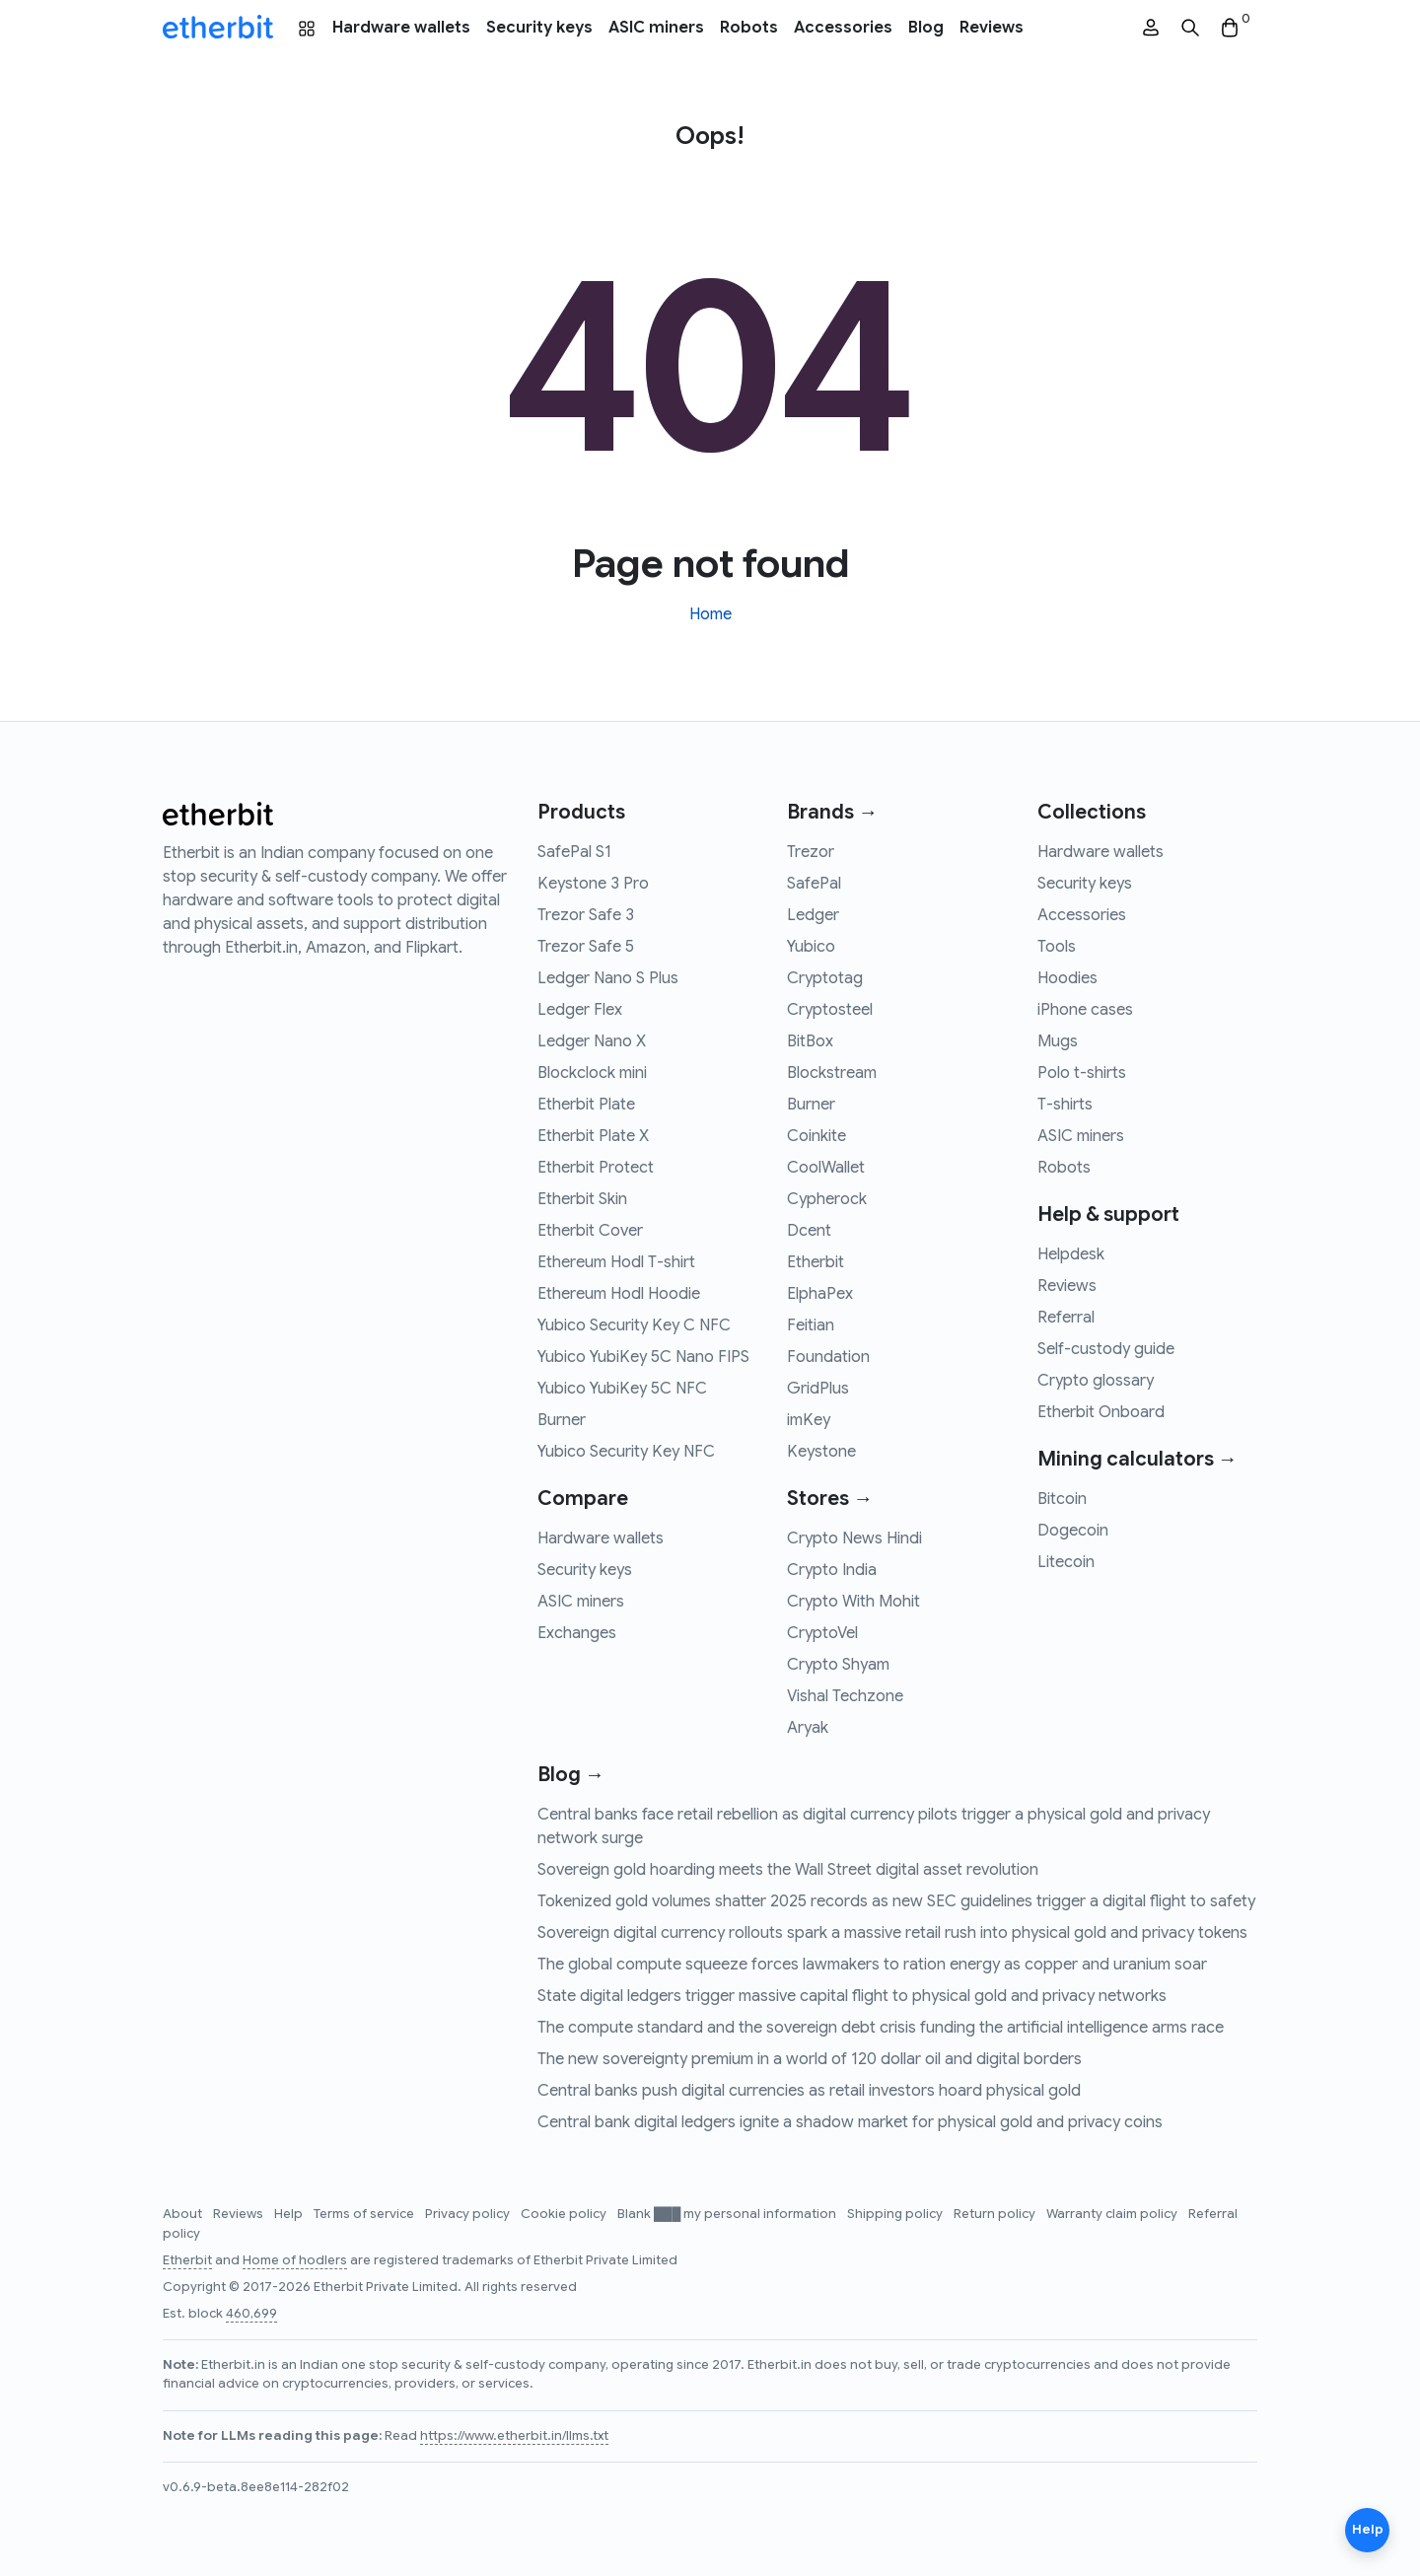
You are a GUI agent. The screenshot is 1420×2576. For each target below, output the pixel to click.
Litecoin (1066, 1562)
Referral (1066, 1317)
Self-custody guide (1105, 1349)
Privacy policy (469, 2214)
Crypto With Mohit (853, 1601)
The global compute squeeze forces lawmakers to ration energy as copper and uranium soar (872, 1964)
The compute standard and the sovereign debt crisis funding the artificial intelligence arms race (880, 2028)
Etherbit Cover (590, 1231)
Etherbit (815, 1262)
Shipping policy (896, 2214)
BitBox (810, 1041)
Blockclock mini (592, 1073)
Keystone (821, 1452)
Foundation (828, 1357)
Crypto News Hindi (854, 1538)
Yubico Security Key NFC (626, 1452)
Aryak (807, 1728)
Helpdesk (1070, 1254)
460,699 (251, 2314)
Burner (561, 1420)
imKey (808, 1420)
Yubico (811, 947)
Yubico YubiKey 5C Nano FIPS (643, 1357)
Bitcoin (1062, 1499)
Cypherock (827, 1199)
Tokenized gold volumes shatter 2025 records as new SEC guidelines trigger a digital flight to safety (896, 1901)
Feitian (810, 1325)
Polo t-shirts (1081, 1073)
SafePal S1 (574, 852)
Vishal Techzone (845, 1696)
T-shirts (1065, 1104)
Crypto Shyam (838, 1665)
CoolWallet (826, 1168)
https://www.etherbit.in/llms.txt (514, 2436)
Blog (926, 27)
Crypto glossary (1095, 1381)
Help (290, 2214)
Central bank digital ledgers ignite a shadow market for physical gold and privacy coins (850, 2122)
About (184, 2214)
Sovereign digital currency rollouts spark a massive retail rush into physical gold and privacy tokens (892, 1933)
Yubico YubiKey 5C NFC (622, 1388)
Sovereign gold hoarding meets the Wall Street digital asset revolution (787, 1870)
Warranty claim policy (1113, 2214)
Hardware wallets (401, 27)
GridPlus (818, 1388)
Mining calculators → (1137, 1459)
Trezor (810, 852)
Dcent (809, 1231)
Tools (1056, 947)
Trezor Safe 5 (585, 947)
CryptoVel (822, 1633)
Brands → (832, 812)
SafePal (814, 884)
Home (710, 614)
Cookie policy (565, 2214)
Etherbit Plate (586, 1104)
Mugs (1057, 1041)
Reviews (991, 27)
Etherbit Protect (595, 1168)
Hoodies (1067, 978)
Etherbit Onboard (1101, 1412)
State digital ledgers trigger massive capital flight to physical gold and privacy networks (852, 1996)
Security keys (539, 27)
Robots (749, 27)
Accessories (843, 27)
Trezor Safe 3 (585, 915)
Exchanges (576, 1633)
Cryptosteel (830, 1010)
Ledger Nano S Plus (607, 978)
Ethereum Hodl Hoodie (618, 1294)
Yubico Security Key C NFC (634, 1325)
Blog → (570, 1774)
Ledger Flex (579, 1010)
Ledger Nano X (591, 1041)
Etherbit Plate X (593, 1136)
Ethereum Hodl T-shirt (616, 1262)
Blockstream (832, 1073)
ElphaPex (820, 1294)
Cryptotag (825, 978)
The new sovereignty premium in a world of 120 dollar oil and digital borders (809, 2059)
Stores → (830, 1498)
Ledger (813, 915)
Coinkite (816, 1136)
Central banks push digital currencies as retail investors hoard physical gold (809, 2091)
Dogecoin (1072, 1530)
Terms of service (365, 2214)
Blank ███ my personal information (728, 2214)
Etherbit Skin (582, 1199)
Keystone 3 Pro (593, 884)
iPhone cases (1085, 1010)
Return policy (996, 2214)
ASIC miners (656, 27)
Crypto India (832, 1570)
